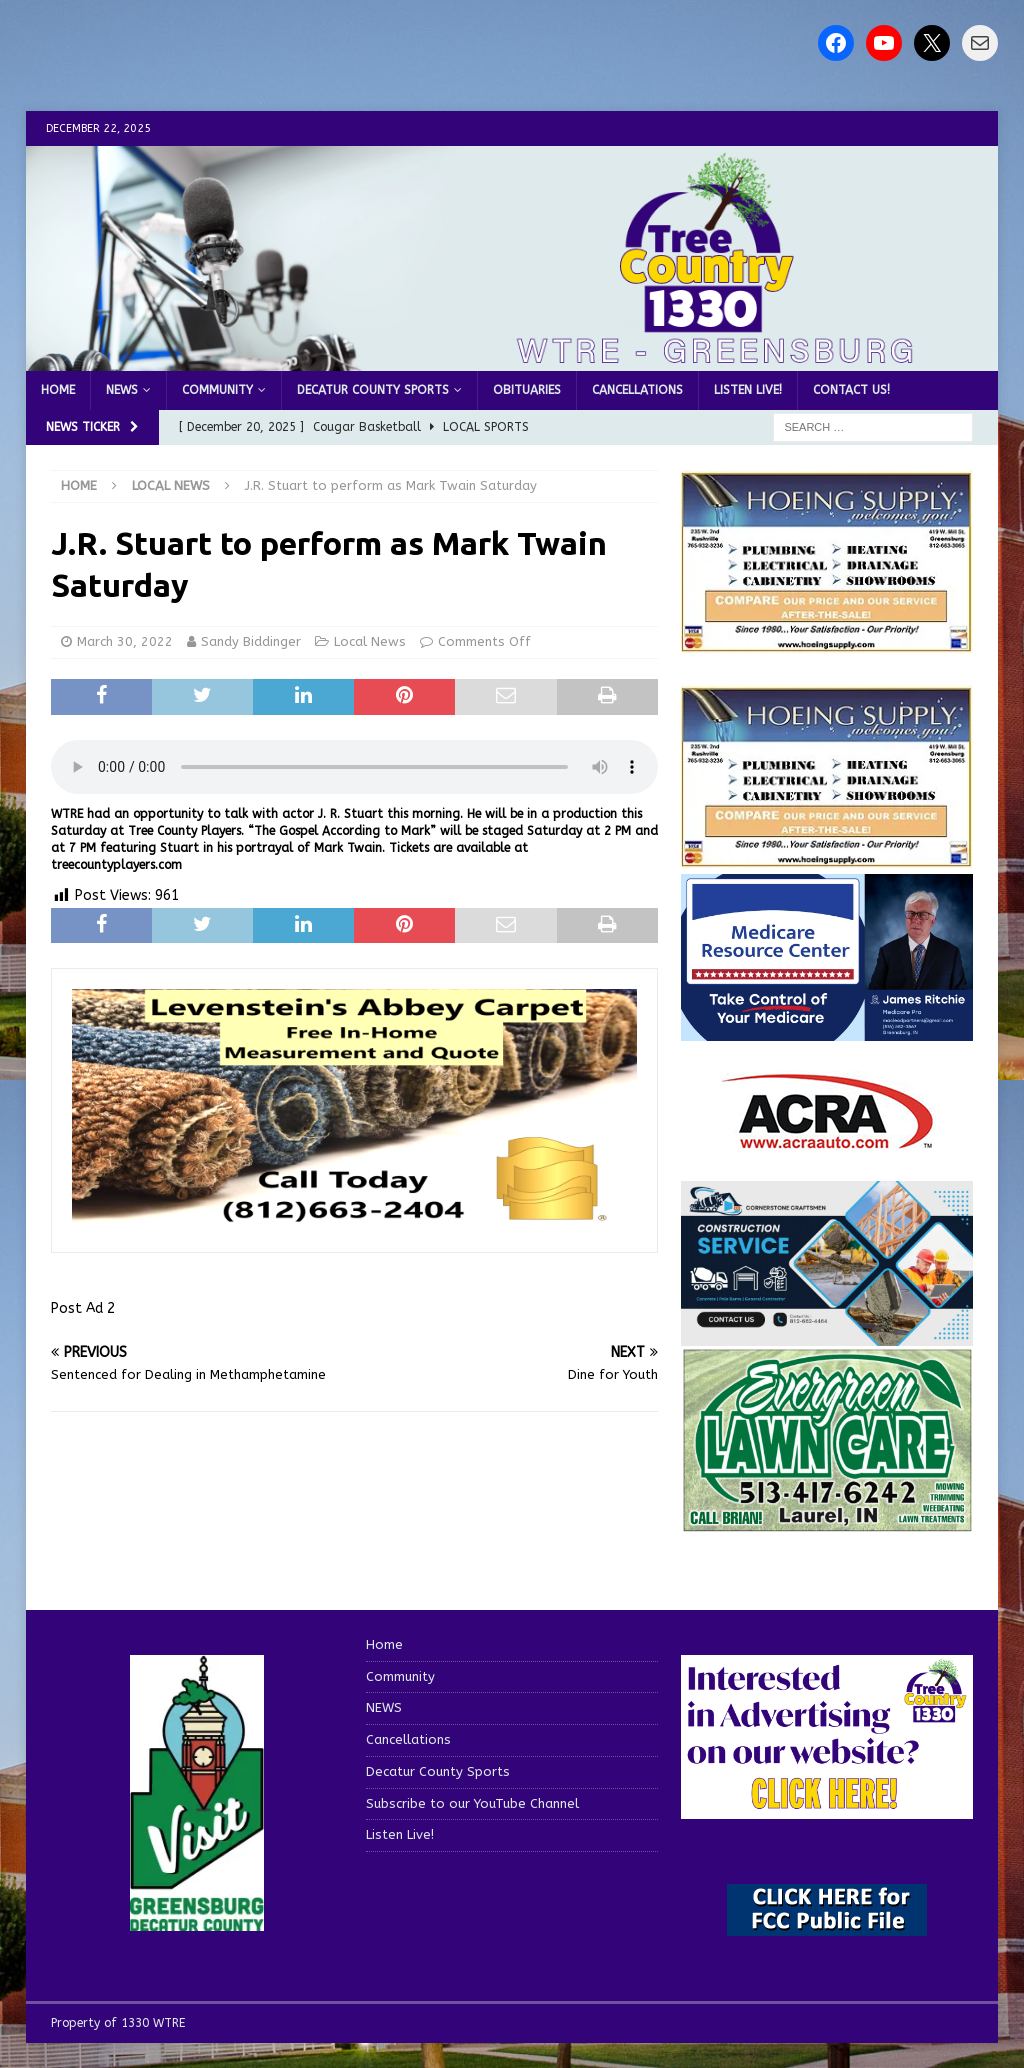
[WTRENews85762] (827, 857)
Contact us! (851, 390)
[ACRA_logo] (827, 1139)
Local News (370, 641)
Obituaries (527, 390)
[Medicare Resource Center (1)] (827, 1029)
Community (217, 390)
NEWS (122, 390)
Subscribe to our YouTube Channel (472, 1803)
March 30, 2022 (125, 641)
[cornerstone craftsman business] (827, 1334)
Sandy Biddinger (251, 641)
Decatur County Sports (373, 390)
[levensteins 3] (354, 1220)
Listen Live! (748, 390)
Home (58, 390)
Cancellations (637, 390)
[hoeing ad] (827, 642)
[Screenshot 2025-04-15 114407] (827, 1521)
